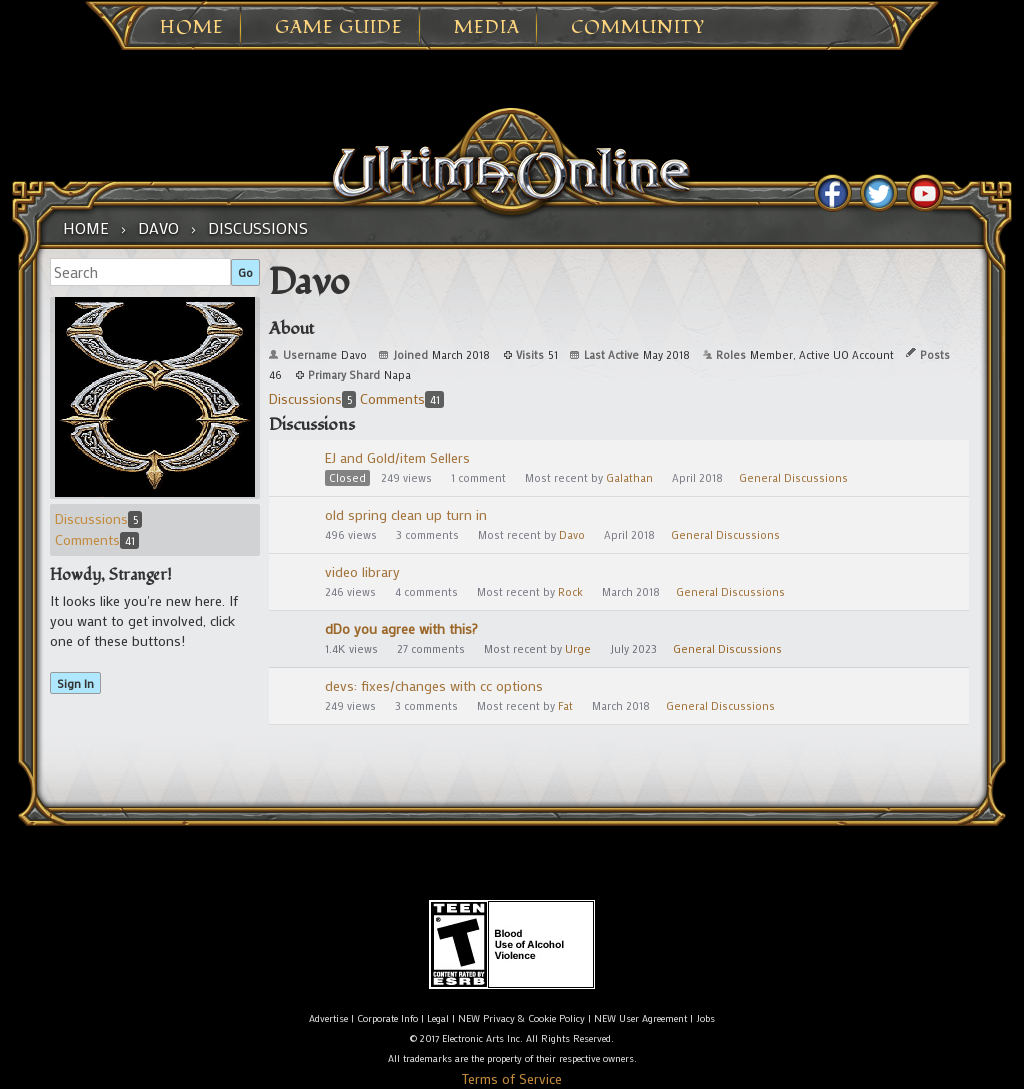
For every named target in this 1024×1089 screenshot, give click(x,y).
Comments (97, 539)
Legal (438, 1018)
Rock (570, 592)
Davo (572, 535)
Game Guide (339, 28)
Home (192, 28)
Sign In (75, 683)
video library (362, 571)
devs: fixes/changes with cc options (434, 685)
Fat (565, 706)
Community (638, 28)
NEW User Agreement (640, 1018)
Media (487, 28)
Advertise (328, 1018)
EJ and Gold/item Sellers (397, 457)
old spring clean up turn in (406, 514)
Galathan (629, 478)
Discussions (98, 518)
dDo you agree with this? (401, 628)
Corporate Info (387, 1018)
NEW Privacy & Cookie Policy (521, 1018)
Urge (578, 649)
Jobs (705, 1018)
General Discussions (793, 478)
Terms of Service (512, 1078)
